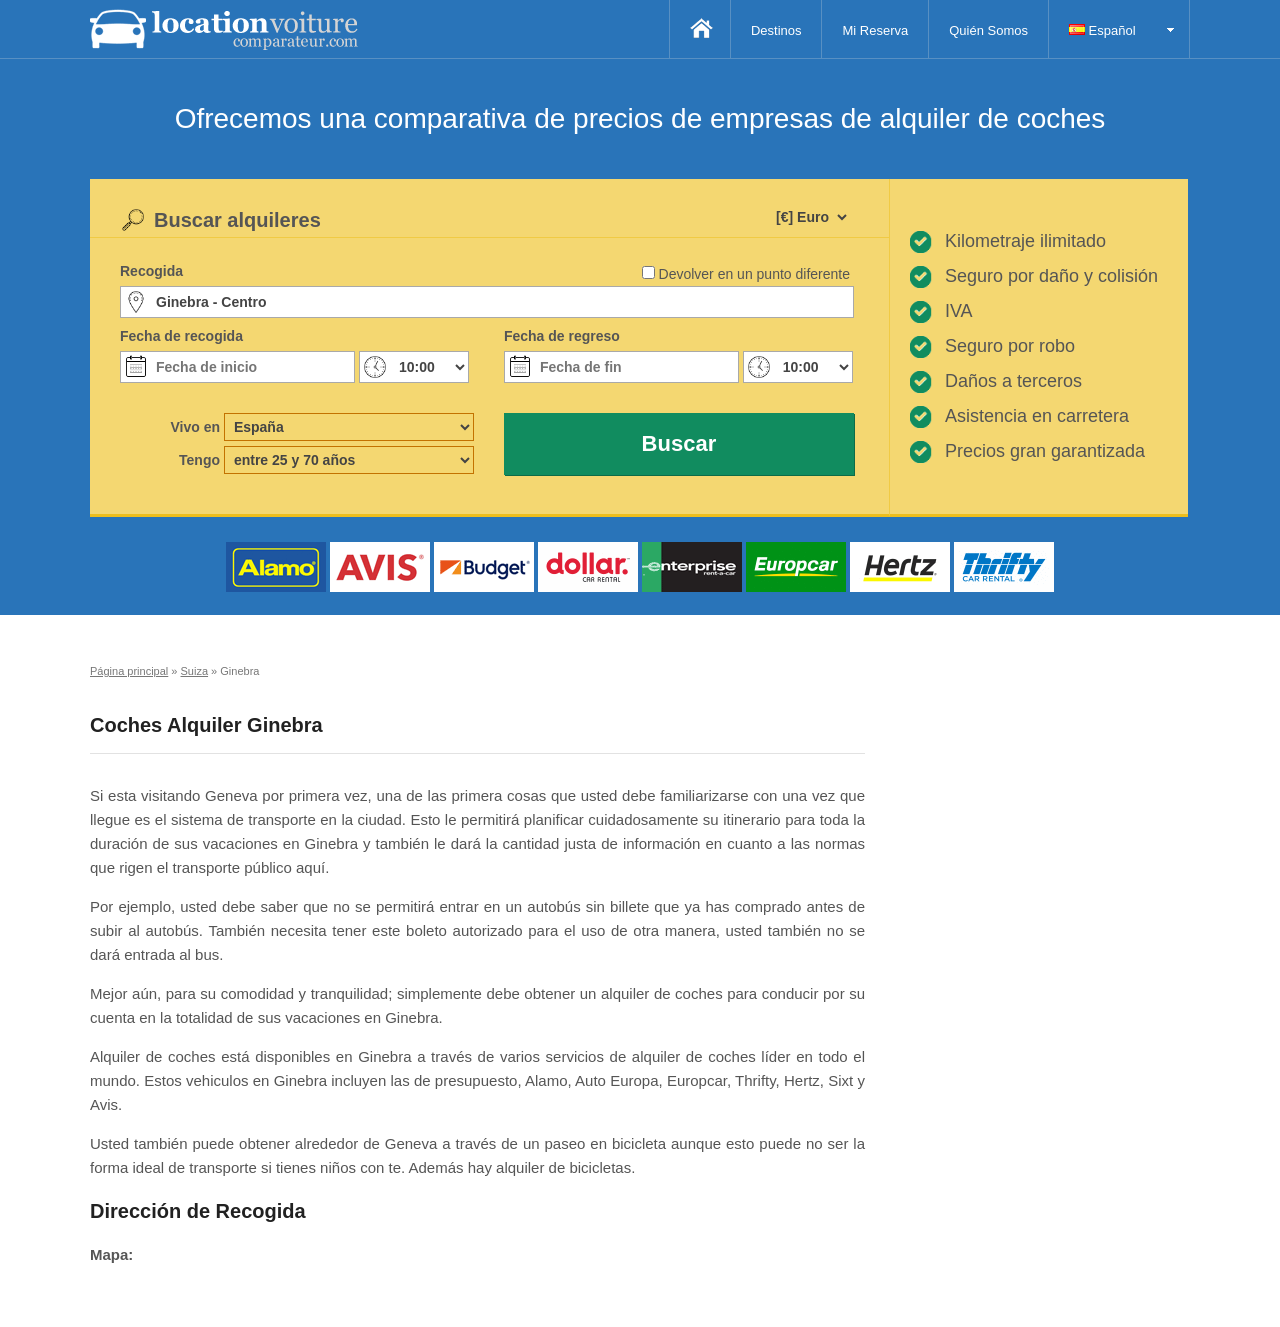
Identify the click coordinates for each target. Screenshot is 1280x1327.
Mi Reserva (875, 30)
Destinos (776, 30)
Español (1102, 30)
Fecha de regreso (562, 336)
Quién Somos (988, 30)
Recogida (151, 271)
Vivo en (195, 427)
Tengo (199, 460)
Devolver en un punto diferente (754, 274)
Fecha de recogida (181, 336)
